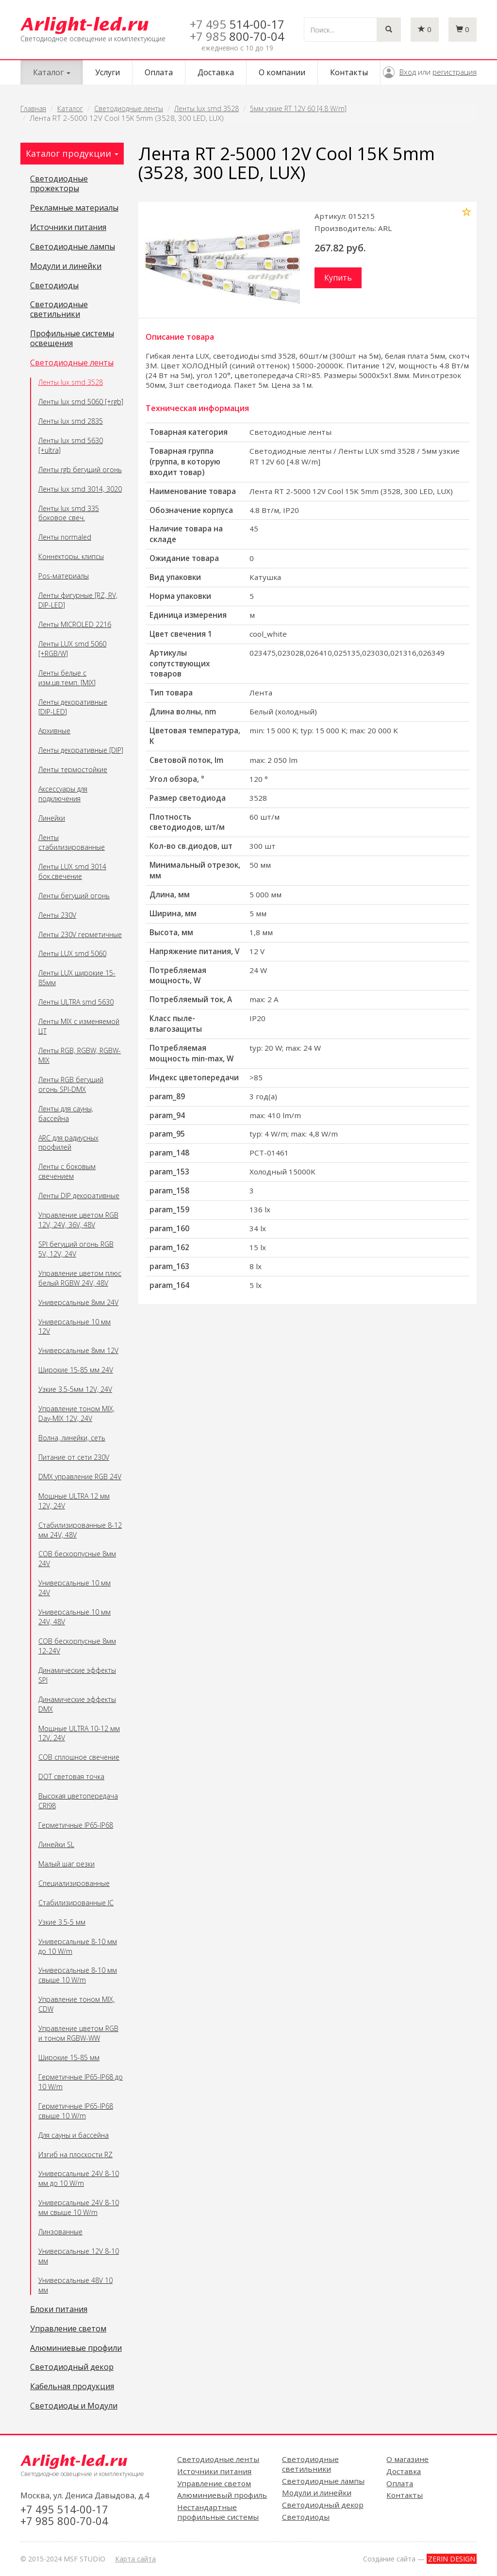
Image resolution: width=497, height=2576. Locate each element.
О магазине (407, 2459)
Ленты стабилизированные (71, 842)
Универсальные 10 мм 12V (74, 1326)
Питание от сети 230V (73, 1457)
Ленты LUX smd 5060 (72, 953)
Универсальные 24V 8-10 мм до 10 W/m (78, 2178)
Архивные (54, 730)
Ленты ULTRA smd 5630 (76, 1002)
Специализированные (74, 1883)
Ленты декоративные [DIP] (80, 750)
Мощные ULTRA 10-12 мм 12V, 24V (79, 1733)
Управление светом (68, 2329)
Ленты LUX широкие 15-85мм (77, 977)
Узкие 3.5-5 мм (61, 1922)
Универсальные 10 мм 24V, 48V (74, 1616)
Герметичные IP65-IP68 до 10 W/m (80, 2081)
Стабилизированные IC (76, 1902)
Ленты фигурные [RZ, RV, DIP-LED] (77, 600)
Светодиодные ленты (128, 108)
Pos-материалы (63, 575)
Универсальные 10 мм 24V (74, 1587)
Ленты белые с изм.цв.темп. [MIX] (67, 677)
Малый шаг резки (66, 1863)
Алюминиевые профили (76, 2348)
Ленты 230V (57, 915)
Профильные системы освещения (72, 338)
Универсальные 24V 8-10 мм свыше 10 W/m (78, 2207)
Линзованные (60, 2231)
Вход (407, 72)
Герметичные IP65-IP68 (75, 1825)
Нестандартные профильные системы (218, 2512)
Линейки (51, 818)
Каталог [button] (51, 72)
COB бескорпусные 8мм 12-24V (77, 1645)
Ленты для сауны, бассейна (65, 1113)
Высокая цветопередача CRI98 (78, 1800)
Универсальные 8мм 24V (78, 1302)
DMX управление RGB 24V (79, 1476)
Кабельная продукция (72, 2387)
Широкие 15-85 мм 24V (75, 1369)
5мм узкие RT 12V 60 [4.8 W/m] (298, 108)
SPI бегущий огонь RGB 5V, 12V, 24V (76, 1248)
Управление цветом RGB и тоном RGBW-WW (78, 2033)
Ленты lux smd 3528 (206, 108)
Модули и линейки (65, 266)
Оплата (159, 72)
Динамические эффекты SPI (77, 1675)
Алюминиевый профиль (222, 2495)
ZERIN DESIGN (451, 2558)
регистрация (454, 72)
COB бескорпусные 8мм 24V (77, 1558)
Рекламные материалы (74, 208)
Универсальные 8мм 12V (78, 1350)
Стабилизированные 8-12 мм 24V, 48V (80, 1529)
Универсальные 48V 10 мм (75, 2285)
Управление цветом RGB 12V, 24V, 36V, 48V (78, 1219)
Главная (33, 108)
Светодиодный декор (72, 2367)
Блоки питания (58, 2309)
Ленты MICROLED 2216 (74, 624)
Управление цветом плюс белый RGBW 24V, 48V (79, 1278)
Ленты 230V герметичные (80, 934)
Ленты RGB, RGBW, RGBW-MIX (79, 1055)
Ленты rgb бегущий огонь (80, 469)
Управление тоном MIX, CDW (76, 2004)
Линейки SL (56, 1844)
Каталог (70, 108)
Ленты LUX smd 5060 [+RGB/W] (72, 648)
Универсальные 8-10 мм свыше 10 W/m (77, 1974)
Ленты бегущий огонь (74, 895)
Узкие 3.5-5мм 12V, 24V (75, 1389)
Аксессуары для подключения (62, 793)
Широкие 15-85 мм (68, 2057)
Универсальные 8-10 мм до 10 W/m (77, 1946)
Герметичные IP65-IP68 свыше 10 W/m (75, 2110)
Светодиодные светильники (59, 309)
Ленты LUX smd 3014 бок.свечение (72, 871)
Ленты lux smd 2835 (70, 421)
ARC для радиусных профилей (68, 1142)
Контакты (349, 72)
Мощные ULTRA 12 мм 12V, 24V (74, 1500)
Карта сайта (135, 2558)
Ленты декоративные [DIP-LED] (72, 706)
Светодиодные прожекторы (59, 184)
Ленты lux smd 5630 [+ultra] (70, 445)
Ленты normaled (64, 537)
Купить (338, 277)
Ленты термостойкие (72, 769)
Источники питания (68, 227)
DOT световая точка (71, 1776)
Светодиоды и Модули (73, 2406)
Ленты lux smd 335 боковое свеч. (68, 513)
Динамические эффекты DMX (77, 1704)
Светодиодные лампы (72, 247)
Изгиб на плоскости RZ (75, 2154)
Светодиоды (54, 286)
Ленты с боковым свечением (67, 1171)
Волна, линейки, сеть (71, 1437)
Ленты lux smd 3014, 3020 (80, 489)
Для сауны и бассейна (73, 2135)
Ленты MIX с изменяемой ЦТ (78, 1026)
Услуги (107, 72)
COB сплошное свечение (78, 1757)
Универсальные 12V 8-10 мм (78, 2255)
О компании (282, 72)
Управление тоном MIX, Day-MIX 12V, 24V (76, 1413)
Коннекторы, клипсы (71, 556)
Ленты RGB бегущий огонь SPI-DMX (70, 1084)
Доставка (216, 72)
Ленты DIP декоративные (78, 1195)
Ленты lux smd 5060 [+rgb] (80, 401)
